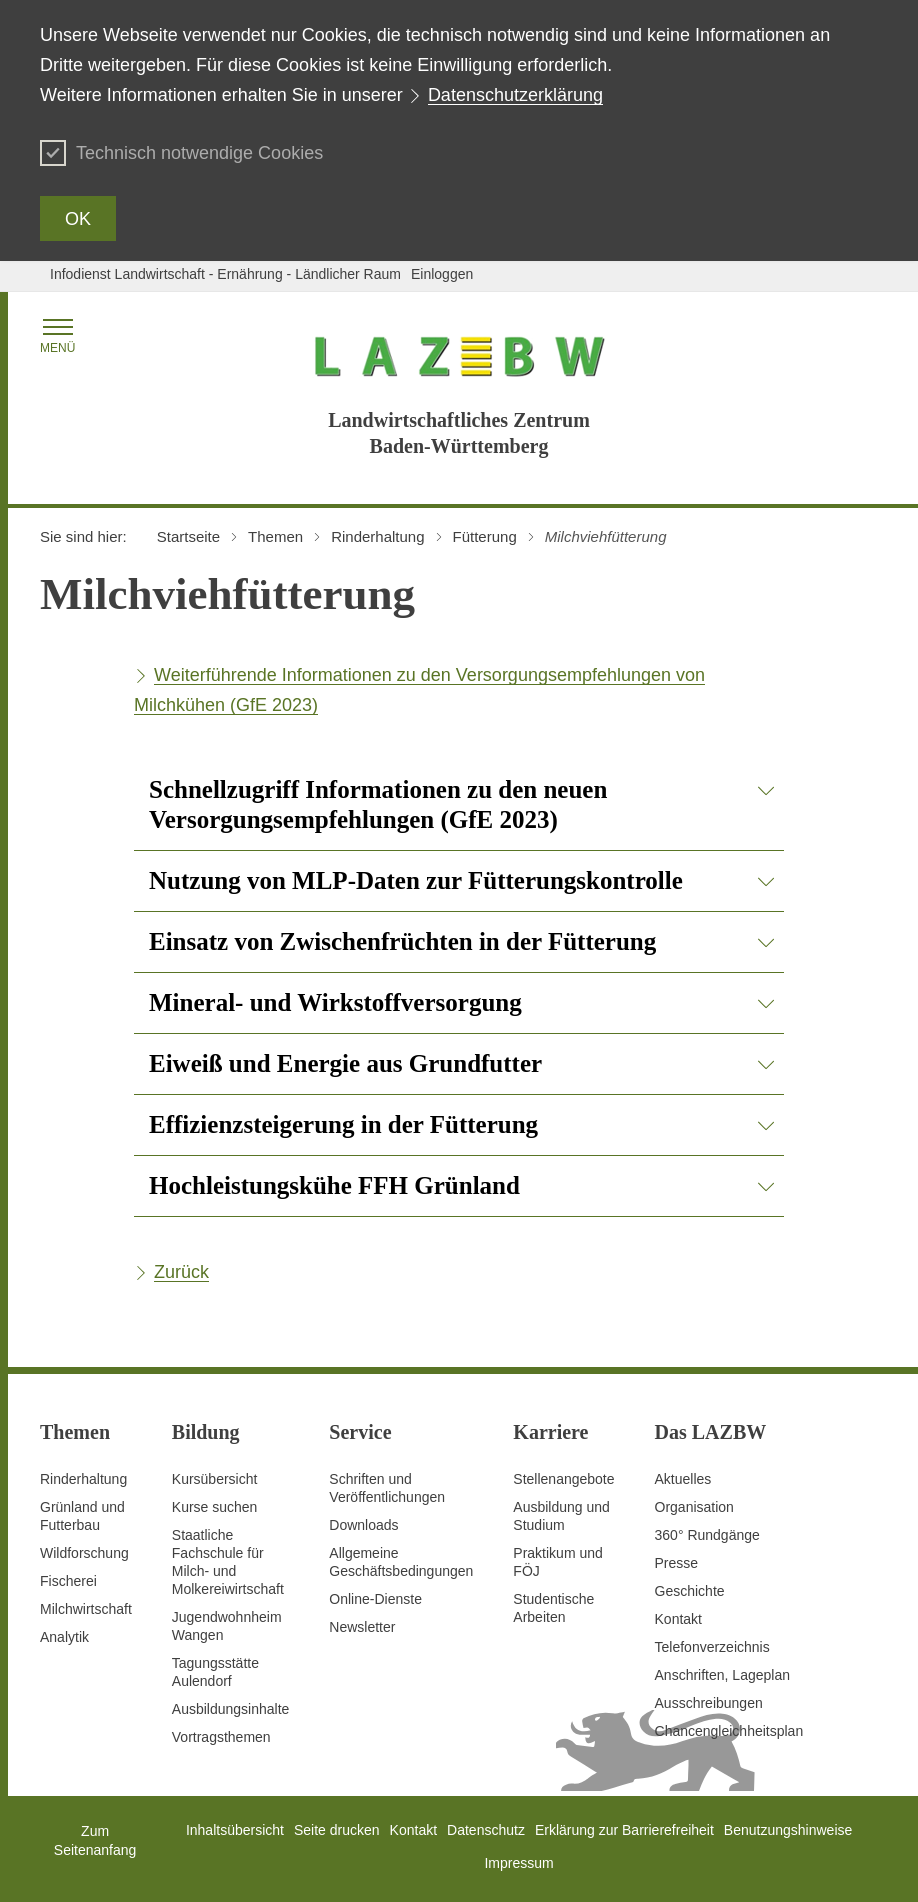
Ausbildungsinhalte (231, 1709)
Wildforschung (84, 1553)
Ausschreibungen (709, 1703)
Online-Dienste (375, 1599)
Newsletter (362, 1627)
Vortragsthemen (221, 1737)
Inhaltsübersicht (235, 1830)
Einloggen (442, 274)
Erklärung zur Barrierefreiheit (624, 1830)
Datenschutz (486, 1830)
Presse (677, 1563)
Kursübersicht (215, 1479)
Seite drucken (337, 1830)
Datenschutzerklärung (515, 95)
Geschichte (690, 1591)
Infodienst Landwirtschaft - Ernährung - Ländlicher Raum (225, 274)
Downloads (363, 1525)
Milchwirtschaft (86, 1609)
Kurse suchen (215, 1507)
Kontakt (678, 1619)
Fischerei (68, 1581)
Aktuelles (683, 1479)
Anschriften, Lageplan (722, 1675)
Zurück (181, 1272)
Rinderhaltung (83, 1479)
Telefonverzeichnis (712, 1647)
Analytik (64, 1637)
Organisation (694, 1507)
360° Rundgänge (707, 1535)
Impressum (518, 1863)
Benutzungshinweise (788, 1830)
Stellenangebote (563, 1479)
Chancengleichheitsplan (729, 1731)
